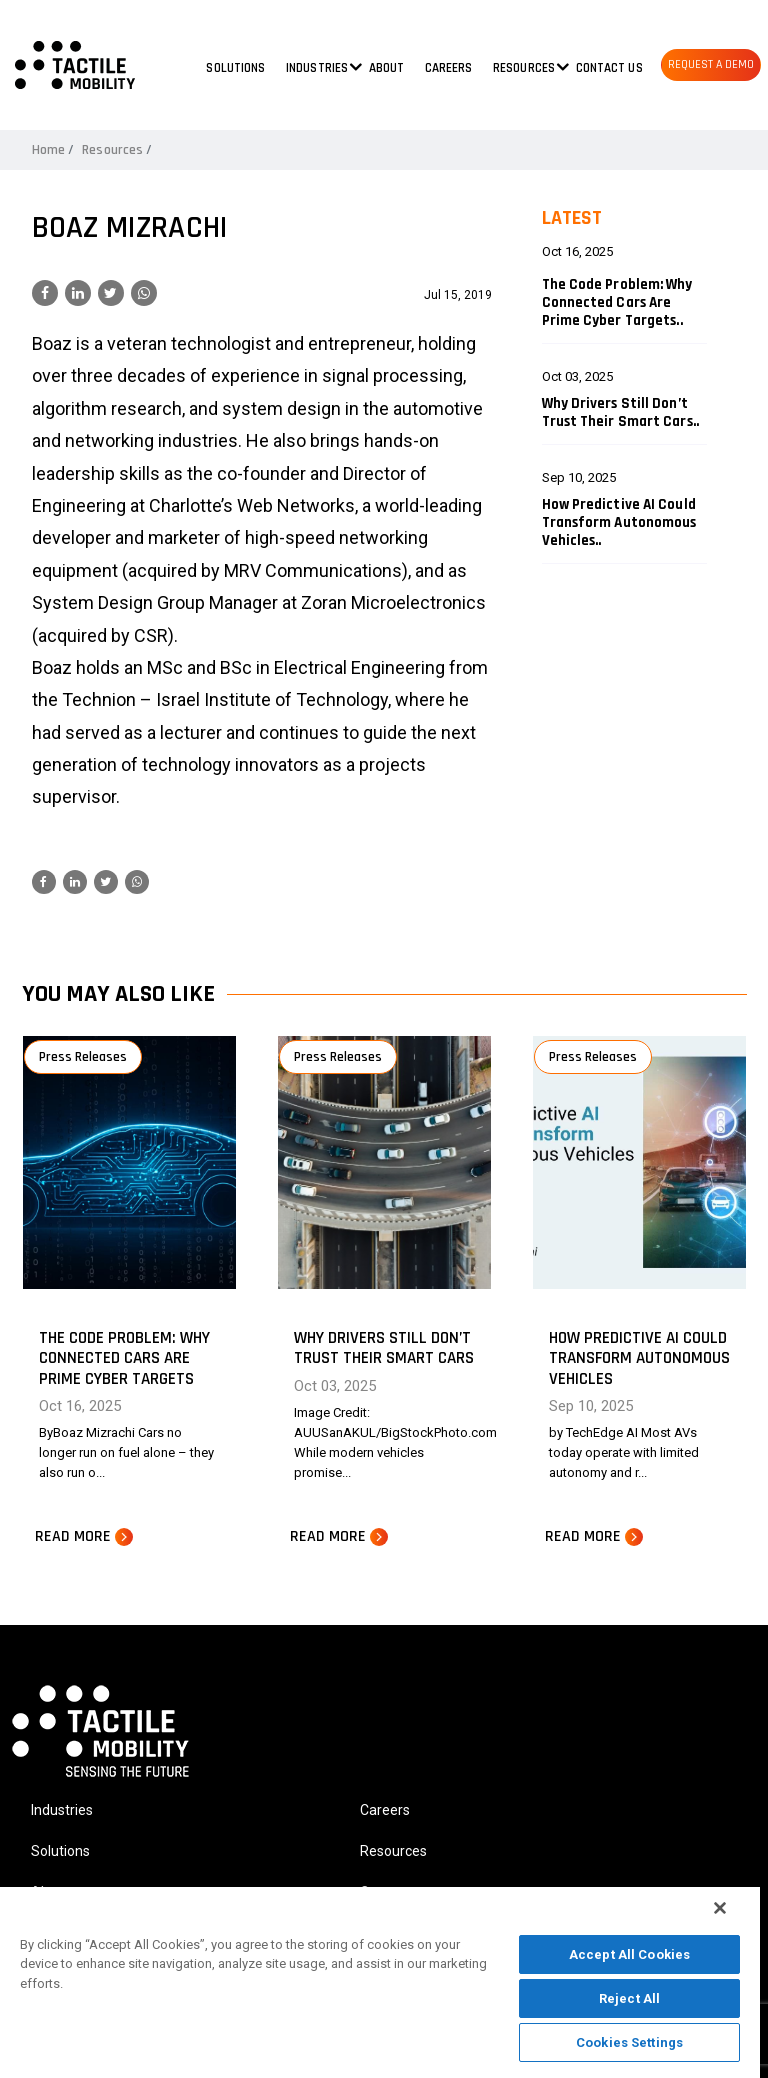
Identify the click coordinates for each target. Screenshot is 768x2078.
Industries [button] (317, 68)
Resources (112, 150)
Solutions (235, 68)
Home (48, 150)
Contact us (609, 68)
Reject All (629, 1998)
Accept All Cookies (629, 1954)
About (387, 68)
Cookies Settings (629, 2042)
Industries (62, 1810)
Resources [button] (524, 68)
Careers (449, 68)
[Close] (720, 1908)
